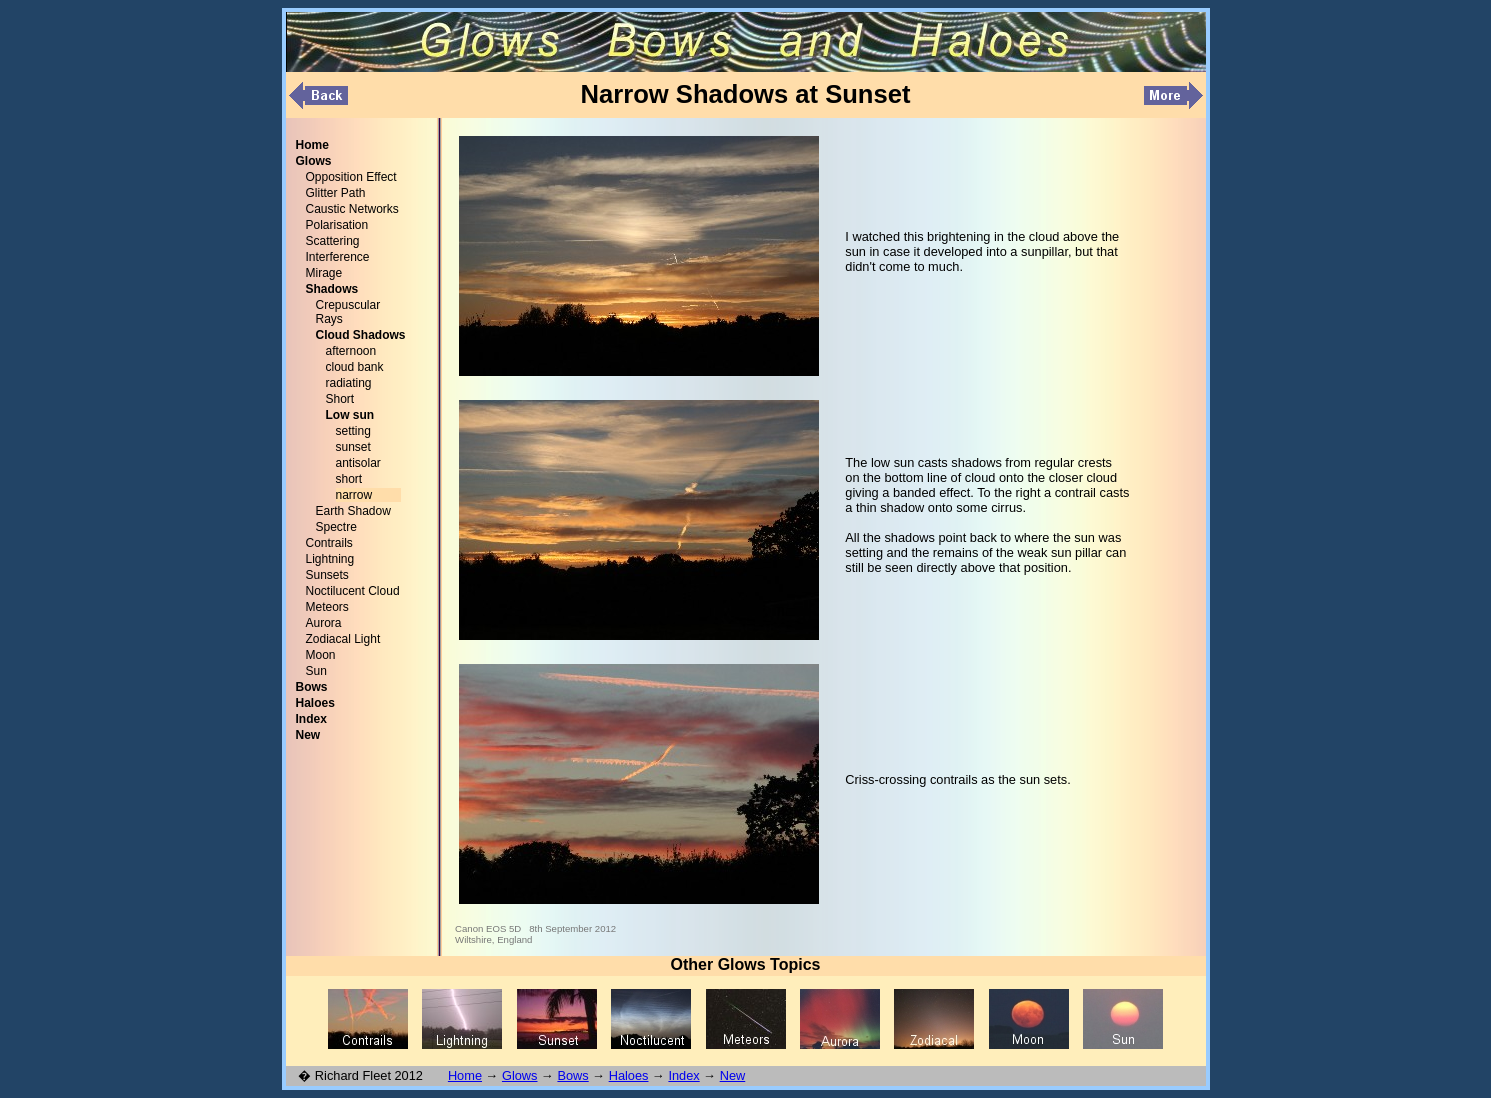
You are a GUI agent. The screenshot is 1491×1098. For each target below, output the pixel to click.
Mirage (324, 273)
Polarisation (337, 225)
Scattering (333, 241)
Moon (321, 655)
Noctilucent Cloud (353, 591)
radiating (349, 383)
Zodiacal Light (343, 639)
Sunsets (327, 575)
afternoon (351, 351)
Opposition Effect (351, 177)
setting (353, 431)
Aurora (324, 623)
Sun (316, 671)
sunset (353, 447)
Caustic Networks (352, 209)
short (349, 479)
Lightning (330, 559)
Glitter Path (336, 193)
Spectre (336, 527)
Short (340, 399)
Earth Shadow (353, 511)
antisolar (358, 463)
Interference (338, 257)
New (733, 1075)
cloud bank (355, 367)
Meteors (327, 607)
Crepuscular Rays (348, 312)
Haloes (629, 1075)
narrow (354, 495)
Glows (520, 1075)
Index (683, 1075)
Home (465, 1075)
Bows (572, 1075)
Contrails (329, 543)
